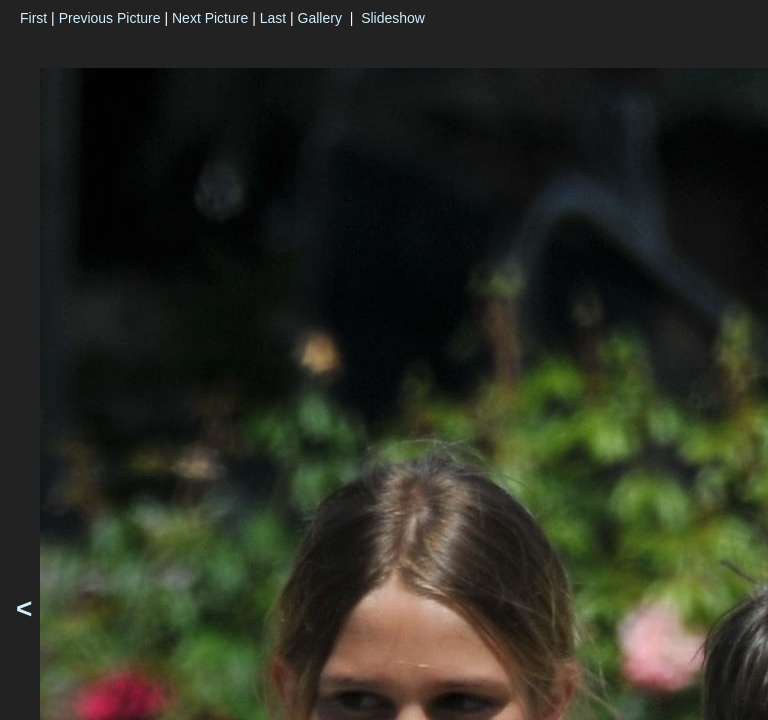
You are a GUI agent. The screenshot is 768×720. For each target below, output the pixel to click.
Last (273, 18)
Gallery (320, 18)
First (33, 18)
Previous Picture (110, 18)
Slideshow (393, 18)
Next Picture (210, 18)
